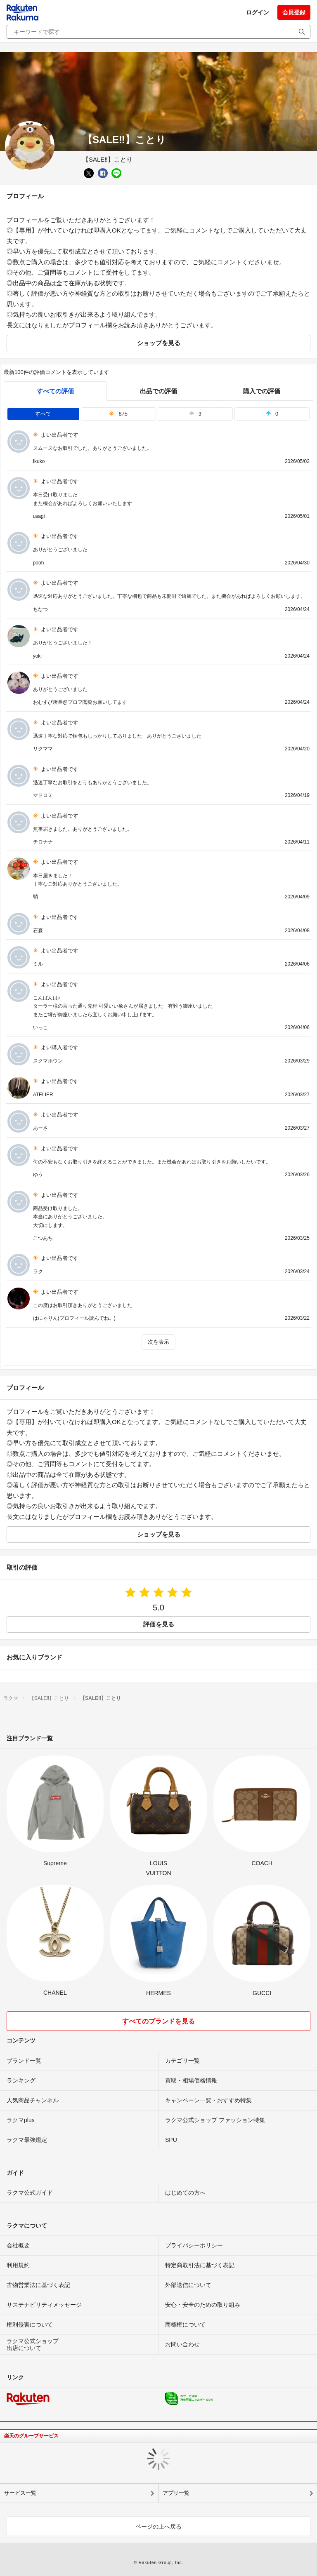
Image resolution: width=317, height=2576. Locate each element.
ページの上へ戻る (158, 2526)
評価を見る (158, 1624)
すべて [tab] (43, 414)
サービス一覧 (20, 2493)
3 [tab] (195, 414)
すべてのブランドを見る (158, 2021)
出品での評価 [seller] (158, 391)
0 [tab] (272, 414)
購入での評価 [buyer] (261, 391)
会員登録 (293, 12)
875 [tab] (118, 414)
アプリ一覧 (176, 2493)
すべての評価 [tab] (55, 391)
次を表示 (158, 1342)
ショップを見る (158, 342)
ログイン (257, 12)
